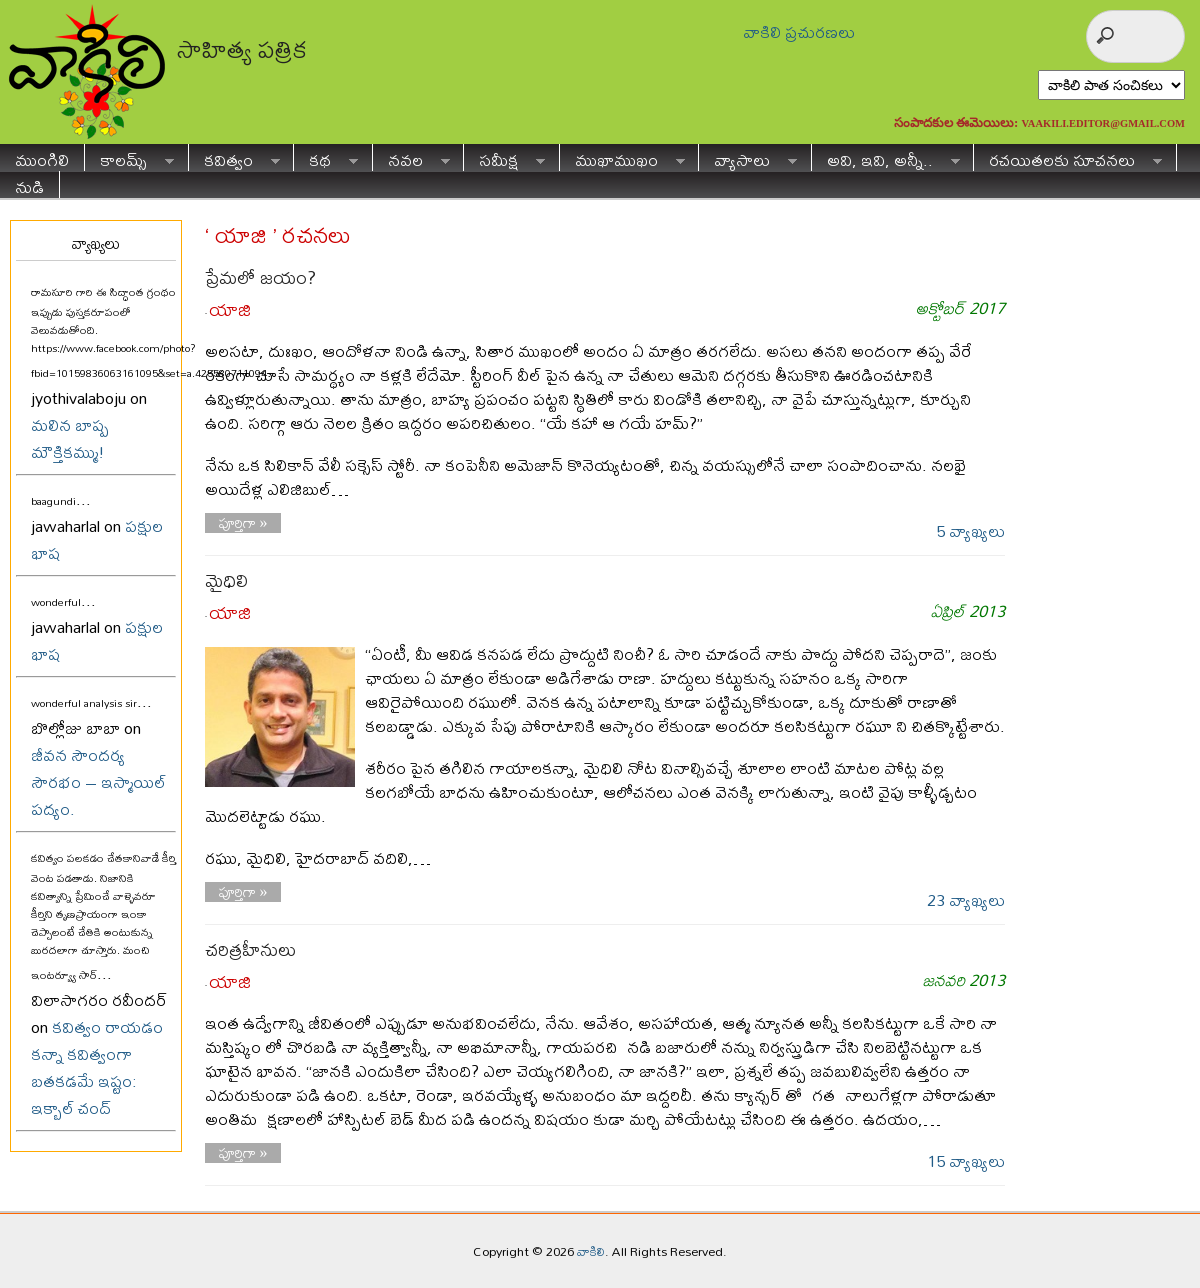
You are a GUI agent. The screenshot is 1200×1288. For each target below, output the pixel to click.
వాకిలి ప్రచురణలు (799, 31)
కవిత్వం (234, 157)
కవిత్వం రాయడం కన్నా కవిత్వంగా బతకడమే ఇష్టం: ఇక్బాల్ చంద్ (97, 1067)
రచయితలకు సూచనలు (1068, 157)
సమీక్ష (504, 157)
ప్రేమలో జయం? (260, 277)
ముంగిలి (42, 157)
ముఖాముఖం (622, 157)
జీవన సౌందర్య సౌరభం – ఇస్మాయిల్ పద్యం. (98, 781)
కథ (326, 157)
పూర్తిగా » (243, 523)
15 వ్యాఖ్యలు (966, 1160)
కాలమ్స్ (129, 157)
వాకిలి (591, 1251)
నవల (411, 157)
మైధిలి (226, 580)
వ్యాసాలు (748, 157)
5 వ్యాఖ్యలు (970, 530)
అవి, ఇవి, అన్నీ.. (886, 157)
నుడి (29, 184)
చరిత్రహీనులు (250, 949)
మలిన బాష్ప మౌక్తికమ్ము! (70, 438)
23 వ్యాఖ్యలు (966, 899)
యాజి (230, 309)
